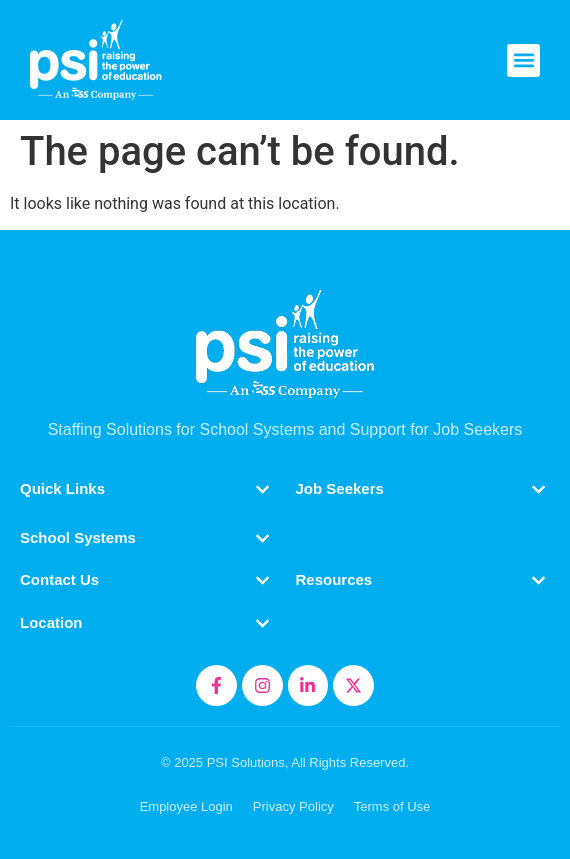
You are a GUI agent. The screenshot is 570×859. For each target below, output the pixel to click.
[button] (523, 60)
